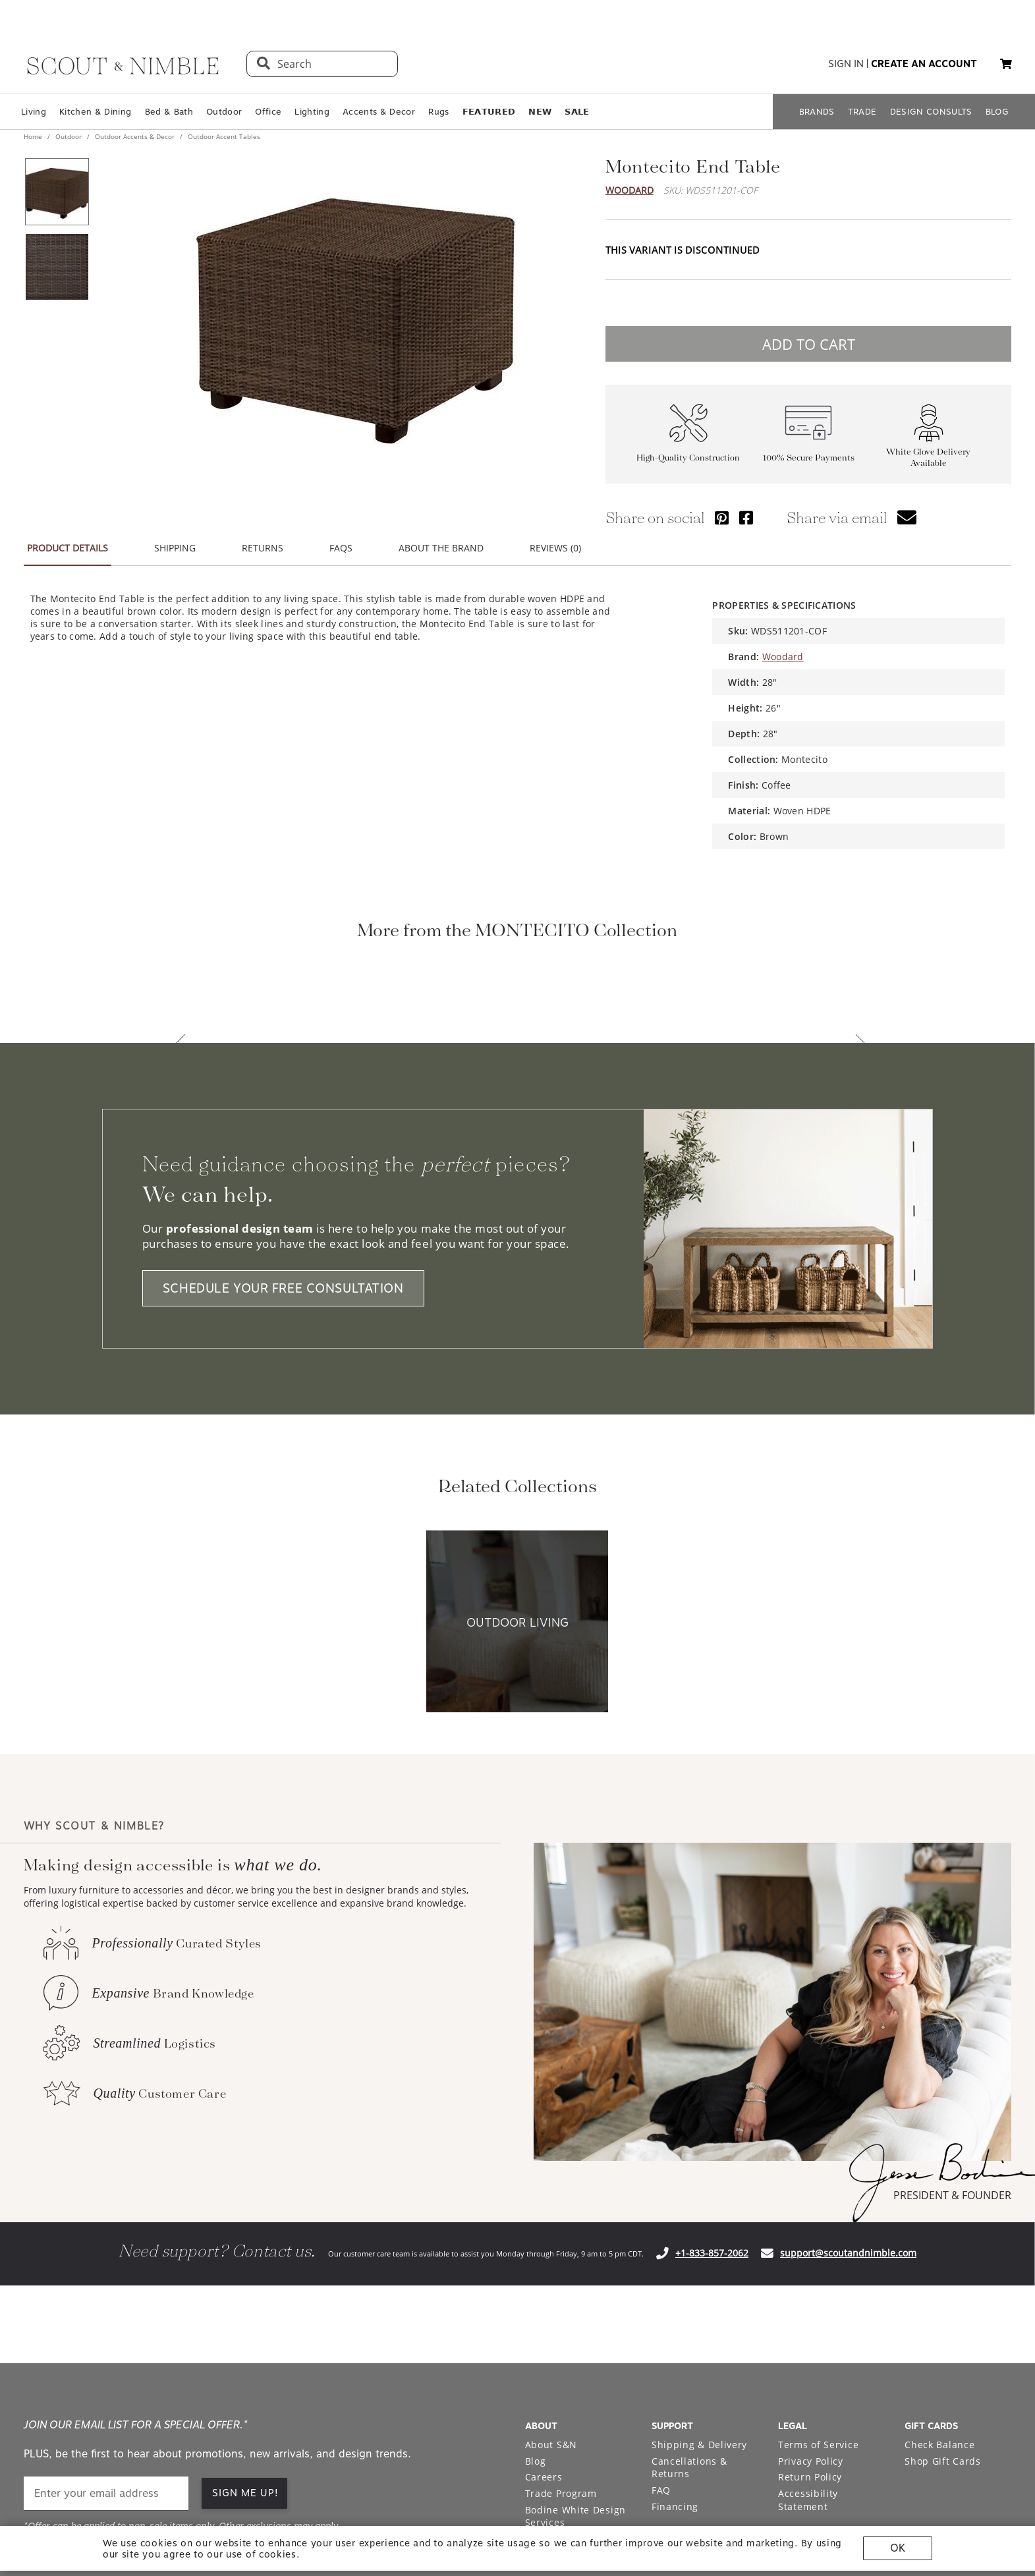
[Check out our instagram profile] (911, 2495)
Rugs (438, 112)
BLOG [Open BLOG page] (997, 112)
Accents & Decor (379, 112)
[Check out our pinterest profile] (941, 2495)
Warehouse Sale (564, 2413)
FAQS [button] (340, 548)
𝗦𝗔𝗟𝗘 (577, 112)
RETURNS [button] (262, 548)
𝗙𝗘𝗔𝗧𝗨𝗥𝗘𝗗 (489, 112)
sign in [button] (846, 64)
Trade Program (561, 2368)
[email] (106, 2368)
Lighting (311, 112)
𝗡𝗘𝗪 (539, 112)
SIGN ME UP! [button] (245, 2368)
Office (268, 112)
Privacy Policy (810, 2336)
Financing (675, 2381)
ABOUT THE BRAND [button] (441, 548)
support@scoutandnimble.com (848, 2127)
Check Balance (939, 2319)
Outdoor (224, 112)
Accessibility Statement (808, 2375)
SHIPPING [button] (175, 548)
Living (33, 112)
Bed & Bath (169, 112)
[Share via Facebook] (746, 517)
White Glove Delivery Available (928, 457)
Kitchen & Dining (95, 112)
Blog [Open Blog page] (535, 2336)
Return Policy (810, 2351)
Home (34, 136)
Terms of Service (818, 2319)
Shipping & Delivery (699, 2319)
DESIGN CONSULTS (931, 112)
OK (897, 2548)
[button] (1006, 63)
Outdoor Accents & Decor (135, 136)
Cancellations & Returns (689, 2342)
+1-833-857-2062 (711, 2127)
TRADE (862, 112)
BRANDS (817, 112)
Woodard (629, 190)
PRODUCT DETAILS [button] (67, 548)
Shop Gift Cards (943, 2336)
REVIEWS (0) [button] (555, 548)
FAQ (661, 2365)
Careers (544, 2351)
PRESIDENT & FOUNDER (952, 2070)
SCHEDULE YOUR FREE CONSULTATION (283, 1163)
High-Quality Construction (688, 457)
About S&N (551, 2319)
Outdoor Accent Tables (223, 136)
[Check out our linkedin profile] (1002, 2495)
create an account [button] (924, 64)
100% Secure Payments (808, 457)
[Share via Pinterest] (722, 517)
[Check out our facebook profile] (972, 2495)
